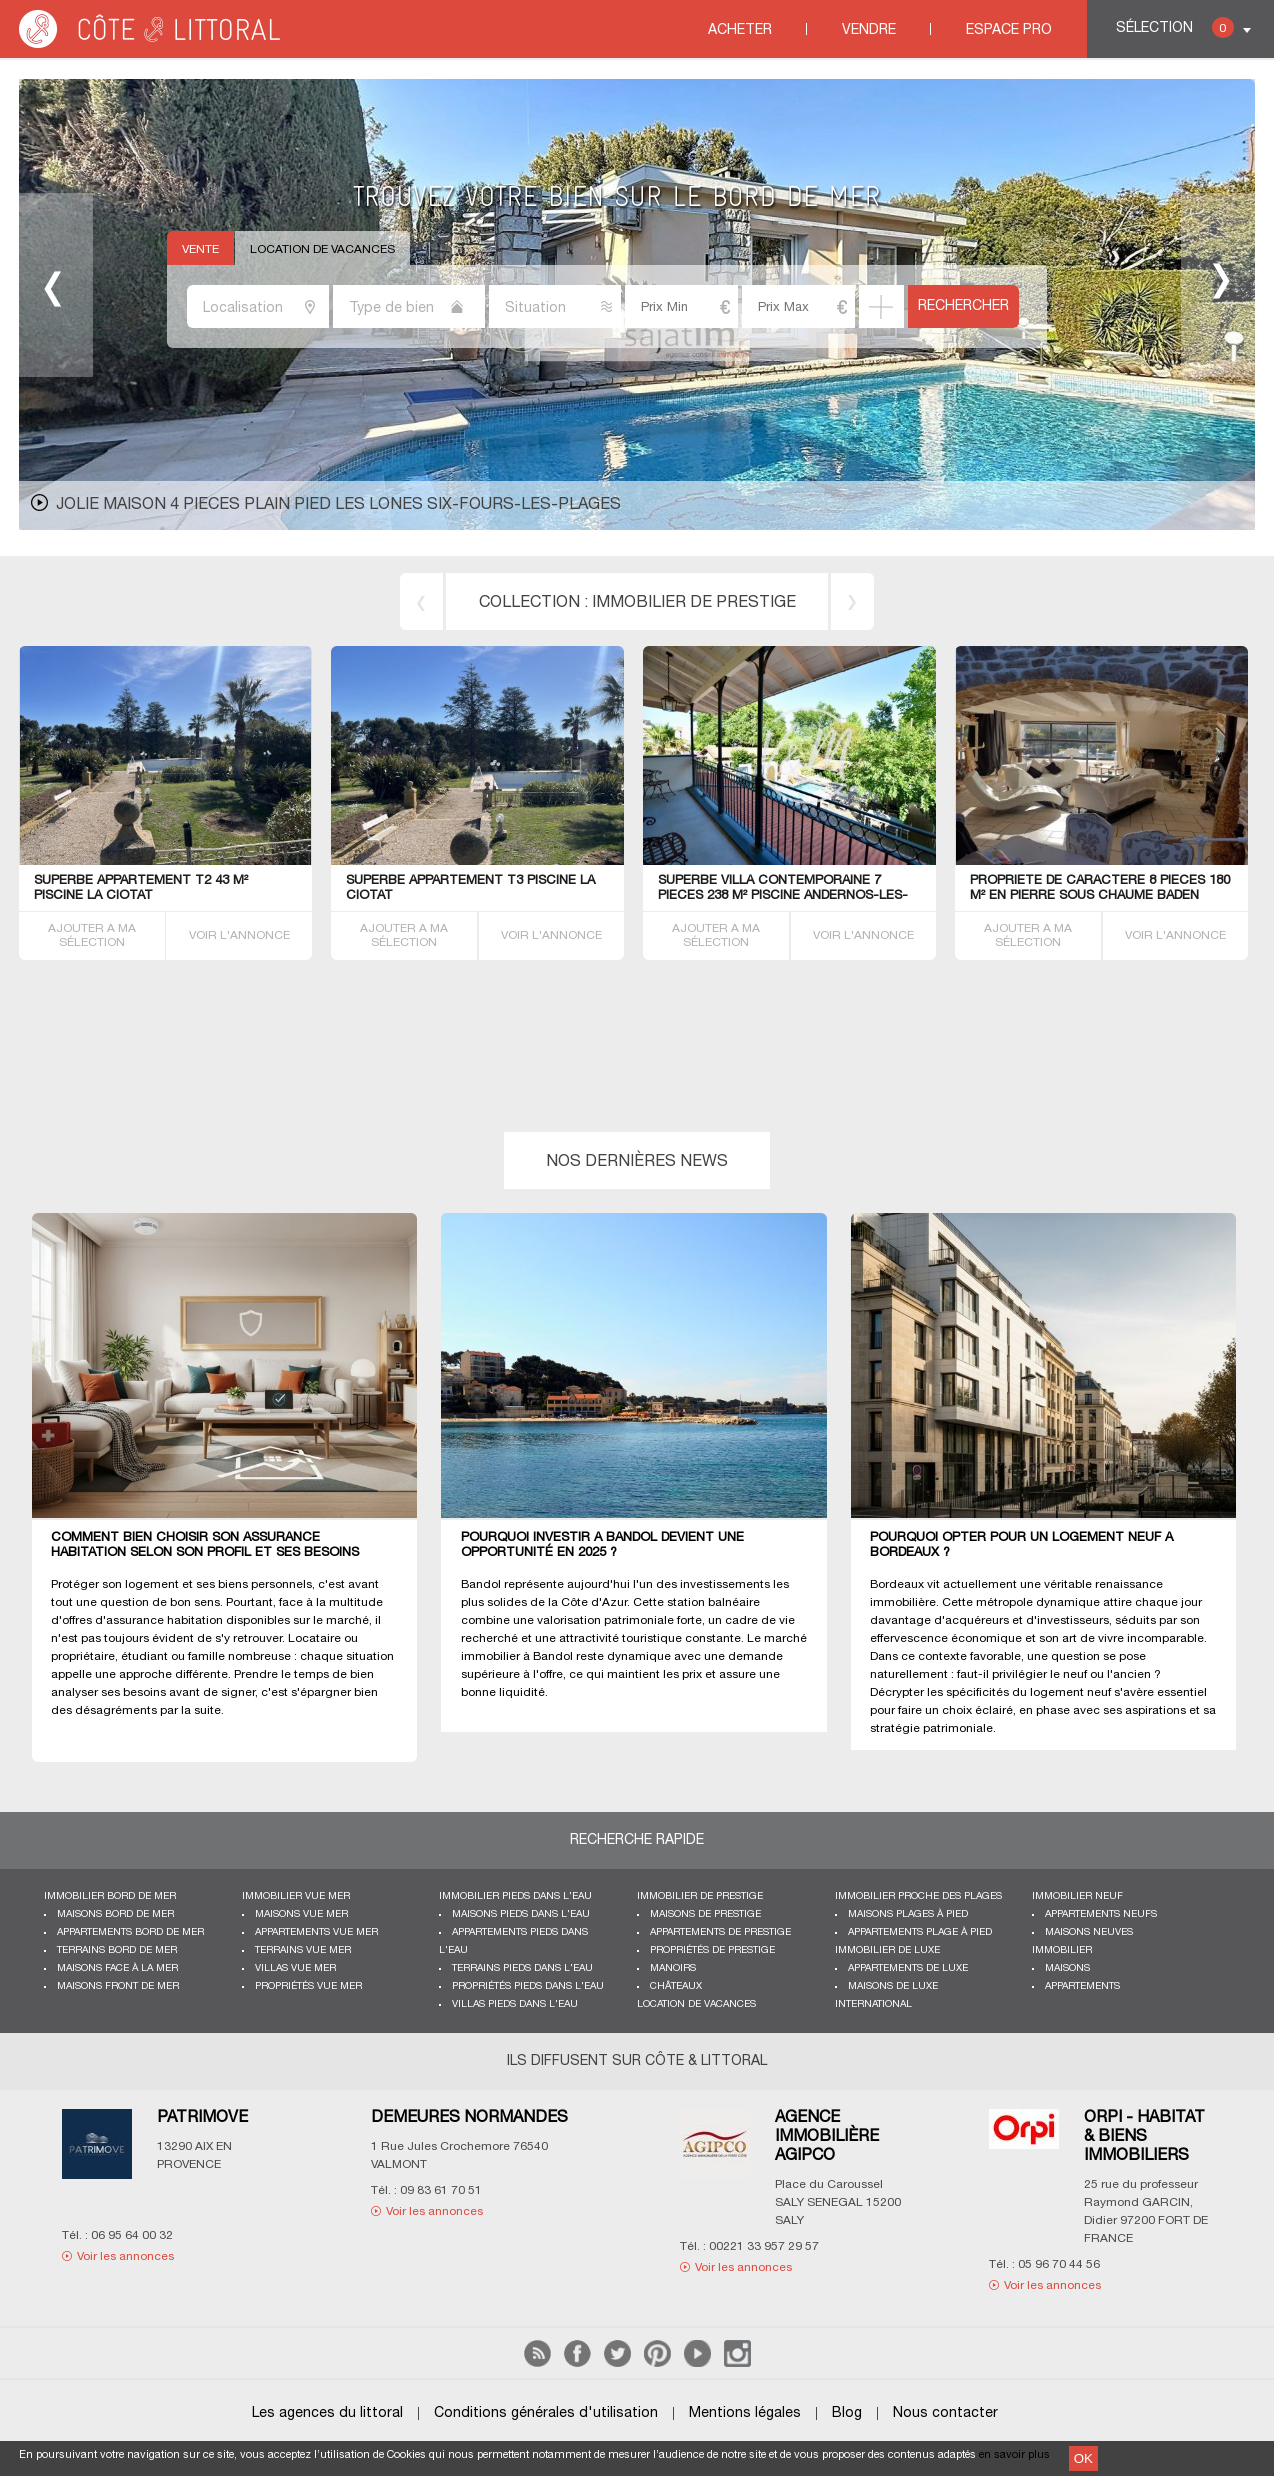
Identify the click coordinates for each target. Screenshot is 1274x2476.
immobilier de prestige (694, 603)
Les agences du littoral (327, 2413)
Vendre (869, 30)
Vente (200, 249)
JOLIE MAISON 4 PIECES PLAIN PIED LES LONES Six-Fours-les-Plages (338, 505)
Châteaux (676, 1986)
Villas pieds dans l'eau (515, 2004)
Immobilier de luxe (887, 1950)
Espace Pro (1009, 30)
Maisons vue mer (301, 1914)
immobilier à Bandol (517, 1656)
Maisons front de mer (118, 1986)
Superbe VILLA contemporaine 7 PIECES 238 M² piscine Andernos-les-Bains (783, 896)
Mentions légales (745, 2413)
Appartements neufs (1101, 1914)
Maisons (1067, 1968)
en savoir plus (1014, 2455)
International (873, 2004)
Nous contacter (945, 2413)
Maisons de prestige (705, 1914)
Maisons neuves (1089, 1932)
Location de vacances (322, 249)
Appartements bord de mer (130, 1932)
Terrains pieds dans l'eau (522, 1968)
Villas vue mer (295, 1968)
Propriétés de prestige (712, 1950)
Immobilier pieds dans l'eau (515, 1896)
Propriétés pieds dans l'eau (528, 1986)
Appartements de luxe (908, 1968)
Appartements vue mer (316, 1932)
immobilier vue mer (296, 1896)
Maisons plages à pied (908, 1914)
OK (1083, 2458)
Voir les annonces (125, 2256)
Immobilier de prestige (700, 1896)
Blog (847, 2413)
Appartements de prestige (720, 1932)
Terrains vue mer (303, 1950)
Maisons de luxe (893, 1986)
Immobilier (1062, 1950)
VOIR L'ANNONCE (239, 935)
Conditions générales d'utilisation (546, 2413)
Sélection (1175, 27)
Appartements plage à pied (920, 1932)
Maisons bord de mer (115, 1914)
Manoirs (673, 1968)
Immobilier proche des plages (918, 1896)
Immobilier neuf (1077, 1896)
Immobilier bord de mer (110, 1896)
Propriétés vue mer (308, 1986)
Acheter (740, 30)
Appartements (1082, 1986)
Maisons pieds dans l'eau (521, 1914)
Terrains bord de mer (117, 1950)
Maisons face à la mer (117, 1968)
